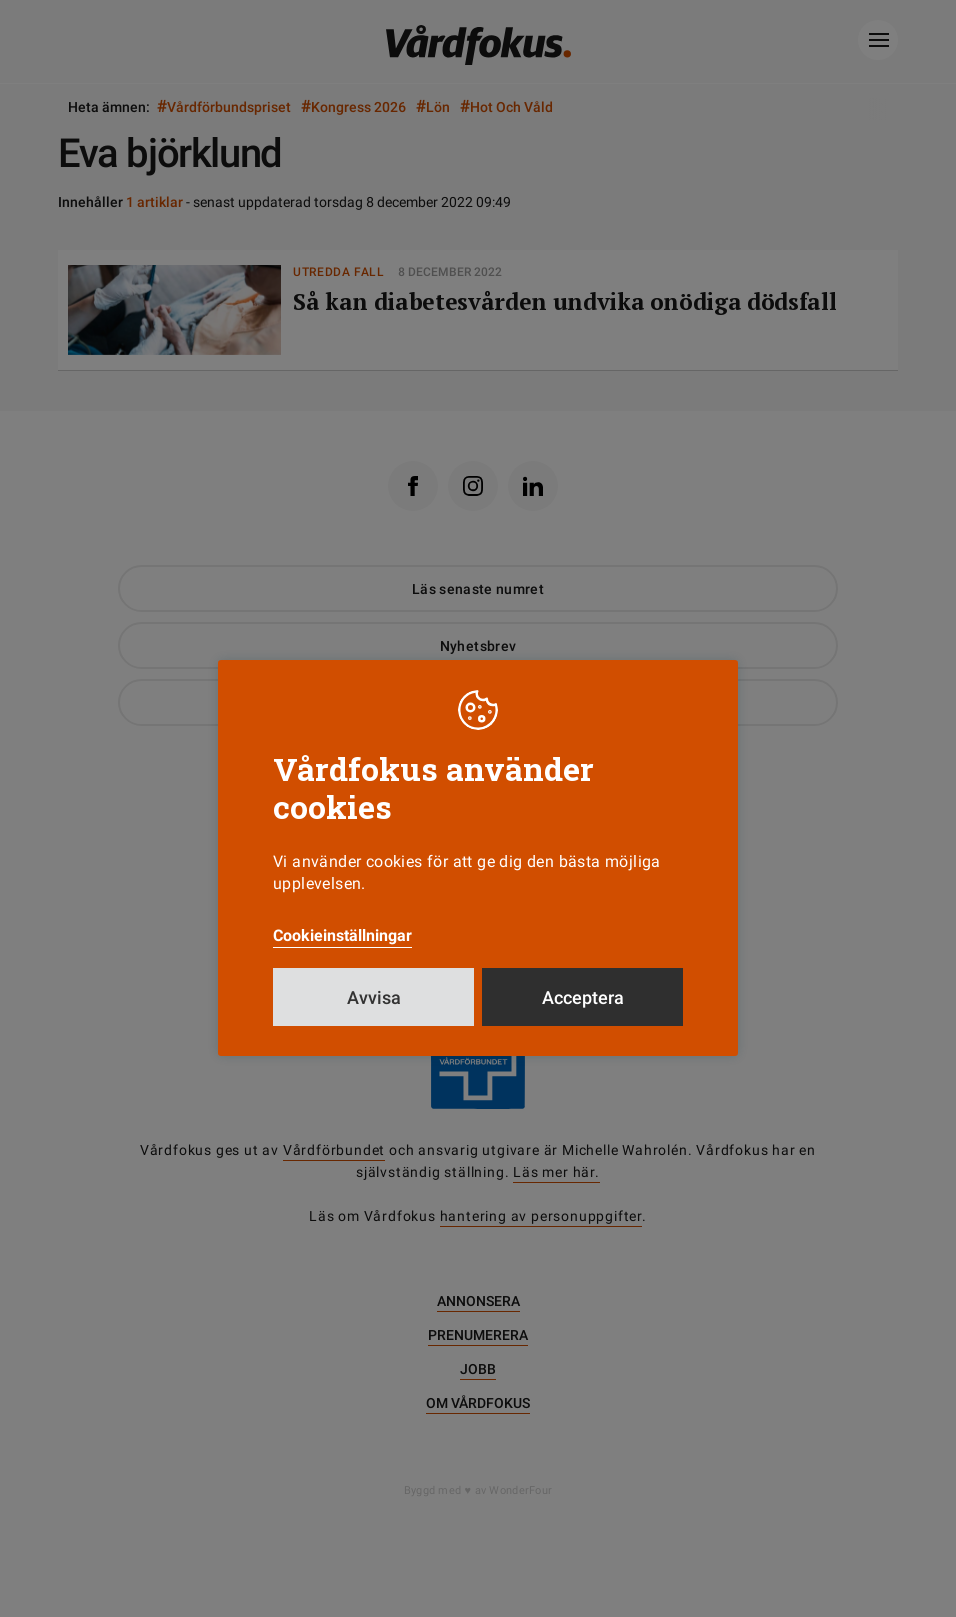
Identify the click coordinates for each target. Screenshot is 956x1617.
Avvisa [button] (374, 997)
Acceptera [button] (583, 997)
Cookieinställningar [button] (342, 935)
